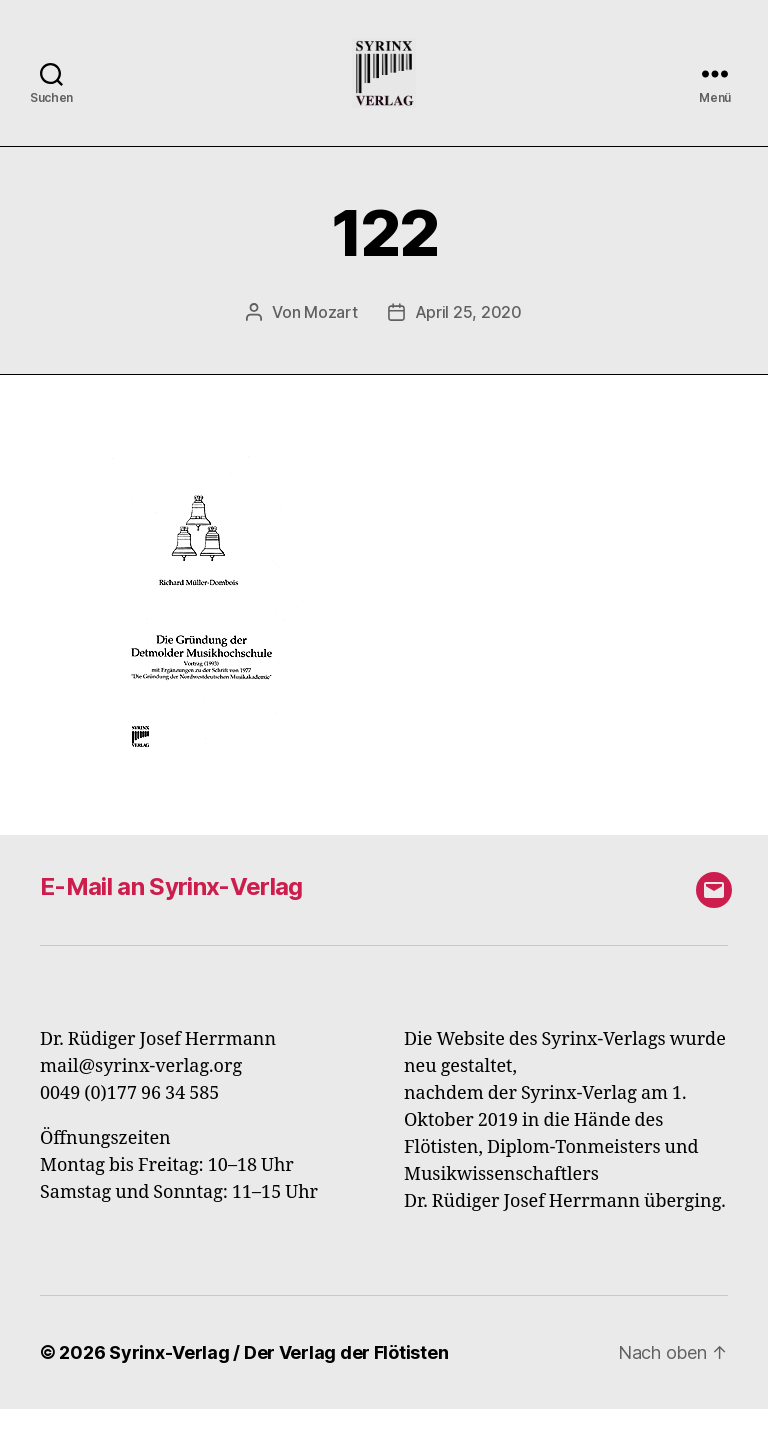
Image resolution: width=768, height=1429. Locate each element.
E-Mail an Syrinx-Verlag (171, 906)
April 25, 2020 (468, 332)
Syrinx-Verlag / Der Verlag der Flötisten (278, 1372)
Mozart (330, 332)
